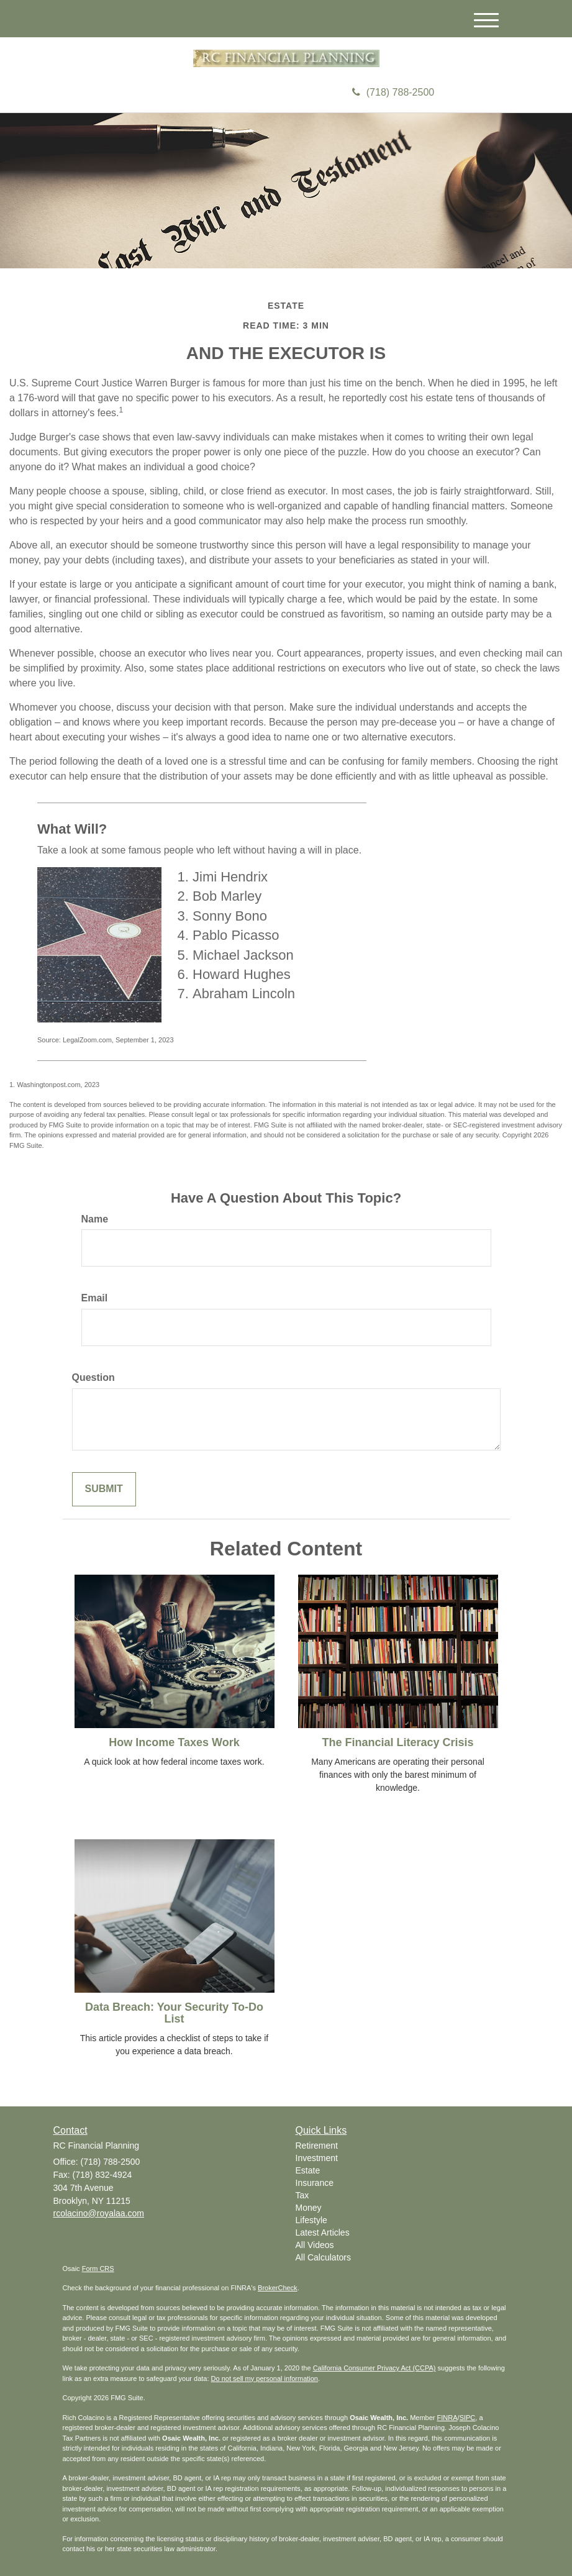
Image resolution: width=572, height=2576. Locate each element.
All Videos (315, 2245)
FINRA (447, 2417)
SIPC (468, 2417)
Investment (317, 2158)
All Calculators (323, 2257)
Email (94, 1298)
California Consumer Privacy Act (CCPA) (374, 2368)
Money (309, 2208)
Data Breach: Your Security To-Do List (174, 2013)
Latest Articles (323, 2232)
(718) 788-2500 (393, 92)
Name (95, 1219)
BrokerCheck (277, 2288)
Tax (302, 2195)
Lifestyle (311, 2220)
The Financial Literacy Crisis (397, 1742)
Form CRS (98, 2268)
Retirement (317, 2145)
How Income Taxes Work (174, 1742)
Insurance (315, 2183)
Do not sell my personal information (264, 2378)
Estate (308, 2170)
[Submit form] (104, 1489)
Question (93, 1377)
